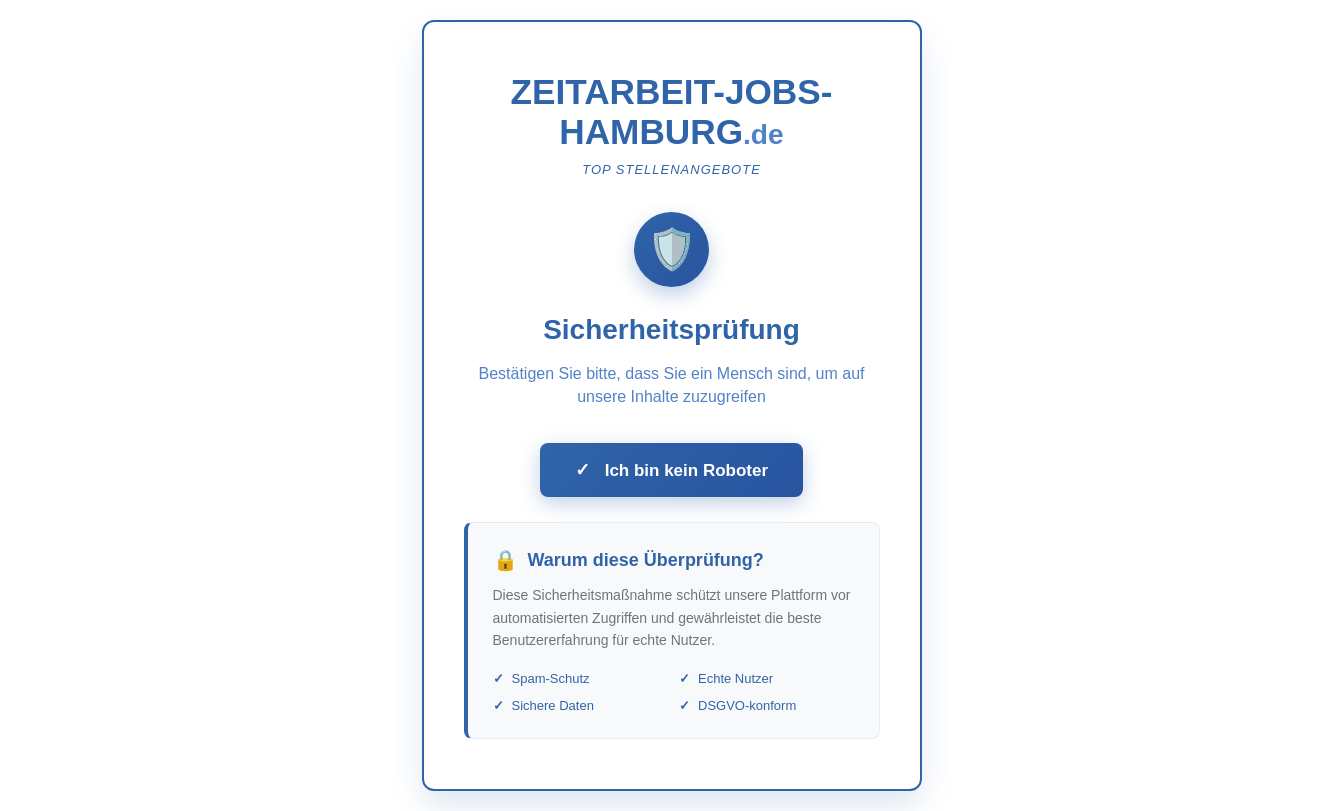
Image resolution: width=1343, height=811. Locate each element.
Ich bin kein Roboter (671, 470)
